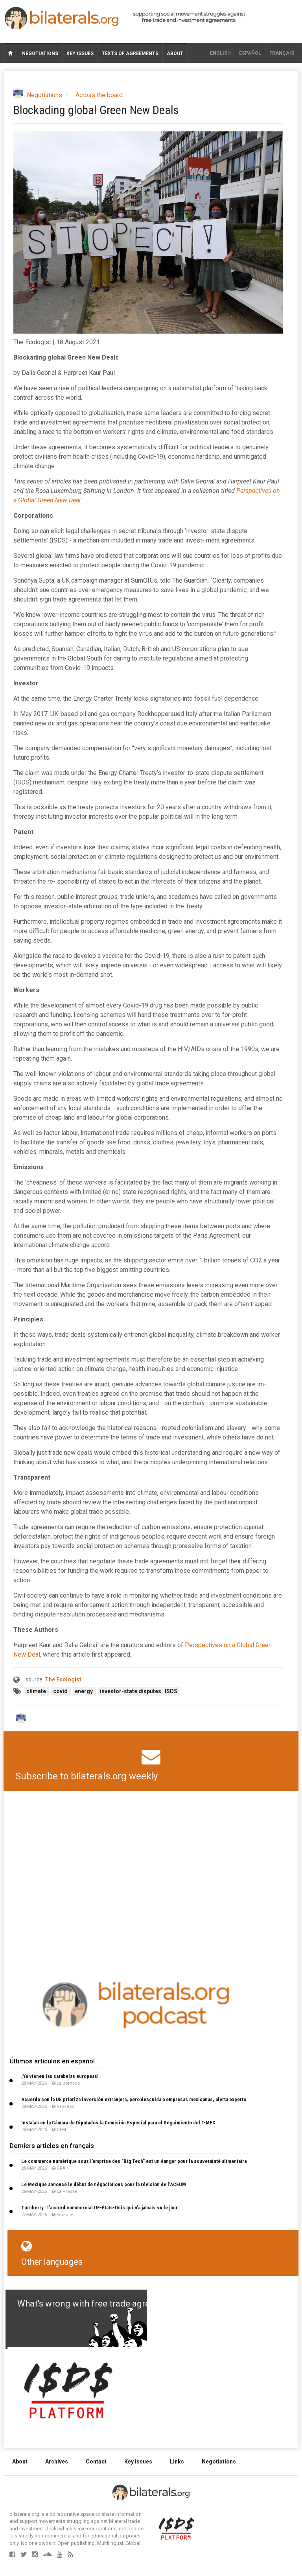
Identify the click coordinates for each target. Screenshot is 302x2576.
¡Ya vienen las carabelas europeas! (60, 2076)
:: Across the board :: (99, 95)
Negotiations (40, 53)
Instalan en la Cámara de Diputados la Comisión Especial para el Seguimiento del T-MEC (118, 2123)
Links (177, 2461)
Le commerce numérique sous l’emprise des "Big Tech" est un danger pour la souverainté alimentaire (134, 2161)
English (220, 53)
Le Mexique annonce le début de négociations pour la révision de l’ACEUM (103, 2184)
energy (84, 1691)
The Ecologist (63, 1679)
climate (36, 1691)
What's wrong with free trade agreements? (100, 2303)
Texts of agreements (130, 53)
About (175, 53)
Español (250, 53)
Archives (56, 2461)
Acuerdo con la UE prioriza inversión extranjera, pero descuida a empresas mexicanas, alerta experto (133, 2099)
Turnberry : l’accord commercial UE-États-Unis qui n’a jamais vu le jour (99, 2208)
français (281, 53)
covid (61, 1691)
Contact (96, 2461)
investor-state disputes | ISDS (138, 1691)
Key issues (80, 53)
